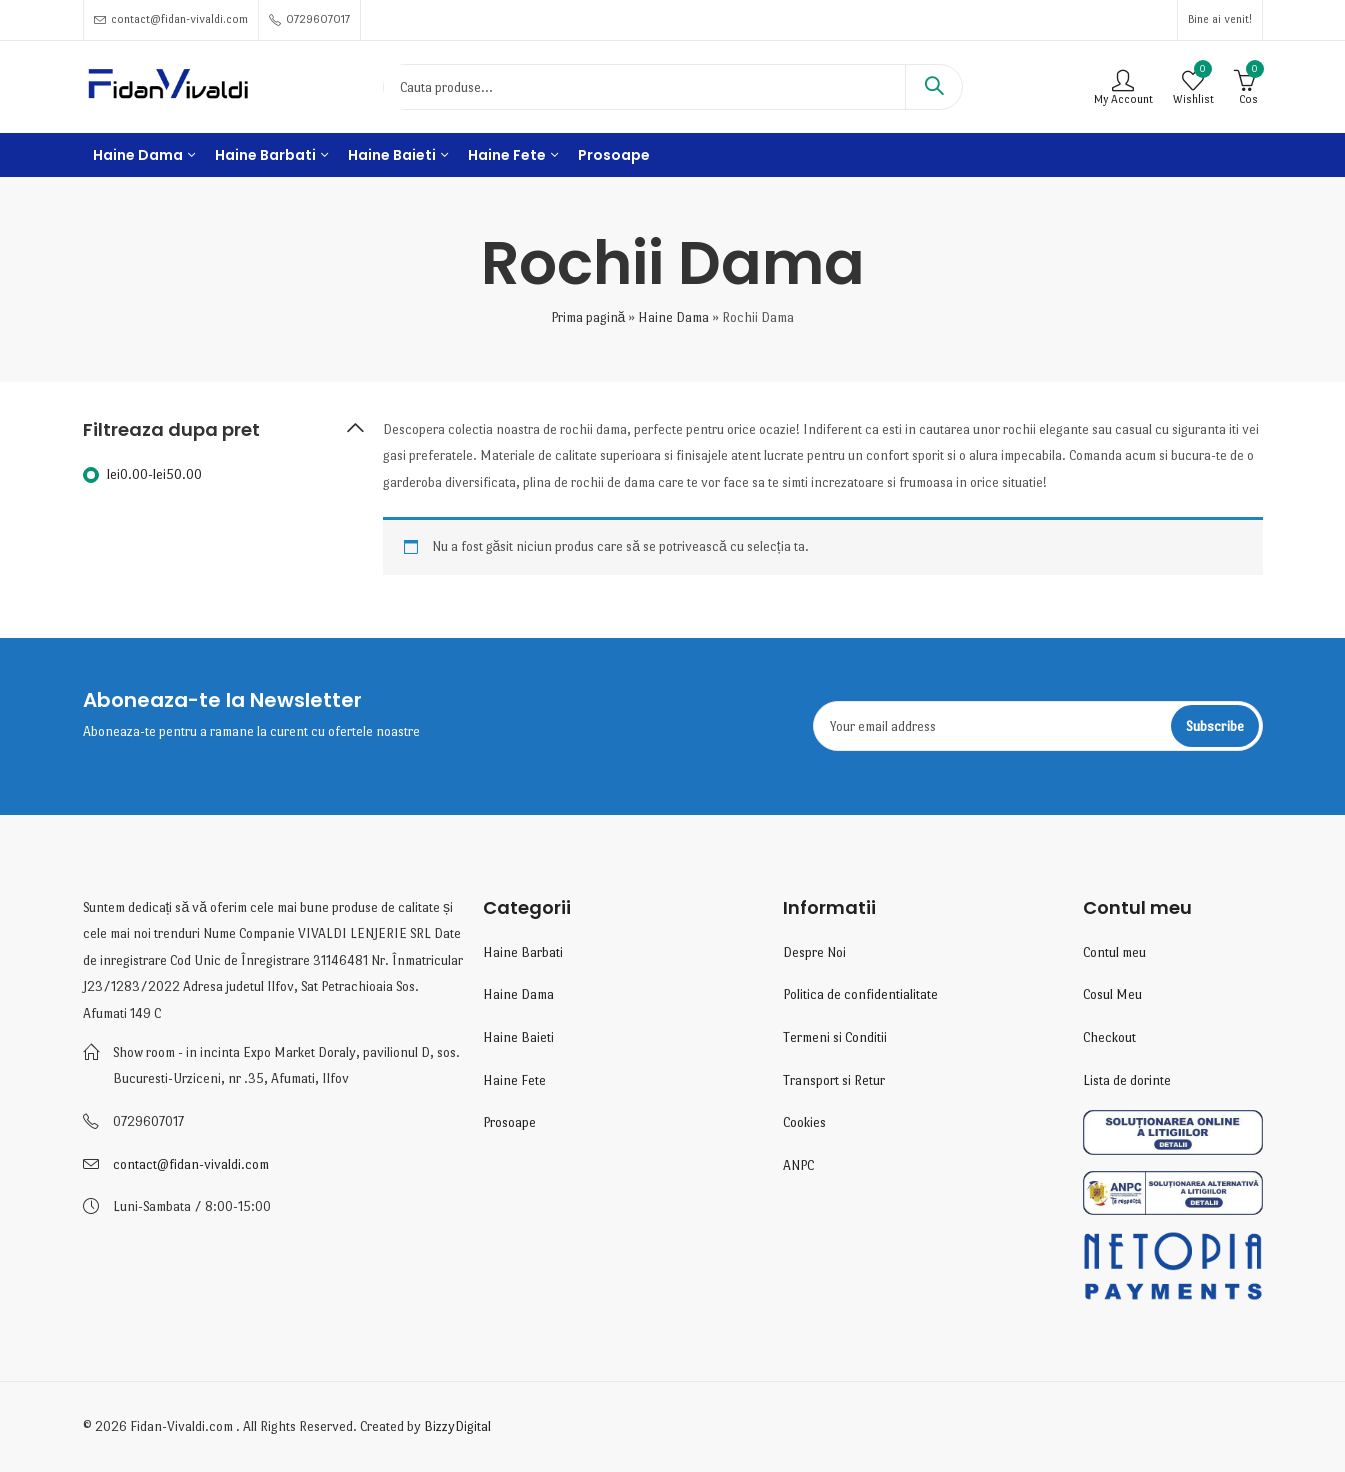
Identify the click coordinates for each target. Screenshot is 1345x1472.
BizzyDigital (457, 1426)
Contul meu (1114, 952)
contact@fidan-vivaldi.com (191, 1164)
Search (934, 87)
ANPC (798, 1165)
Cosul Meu (1112, 994)
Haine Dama (673, 317)
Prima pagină (588, 317)
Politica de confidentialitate (860, 994)
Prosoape (509, 1122)
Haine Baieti (518, 1037)
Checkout (1109, 1037)
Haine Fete (514, 1080)
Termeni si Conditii (835, 1037)
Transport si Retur (834, 1080)
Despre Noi (814, 952)
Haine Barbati (523, 952)
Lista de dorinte (1127, 1080)
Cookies (804, 1122)
